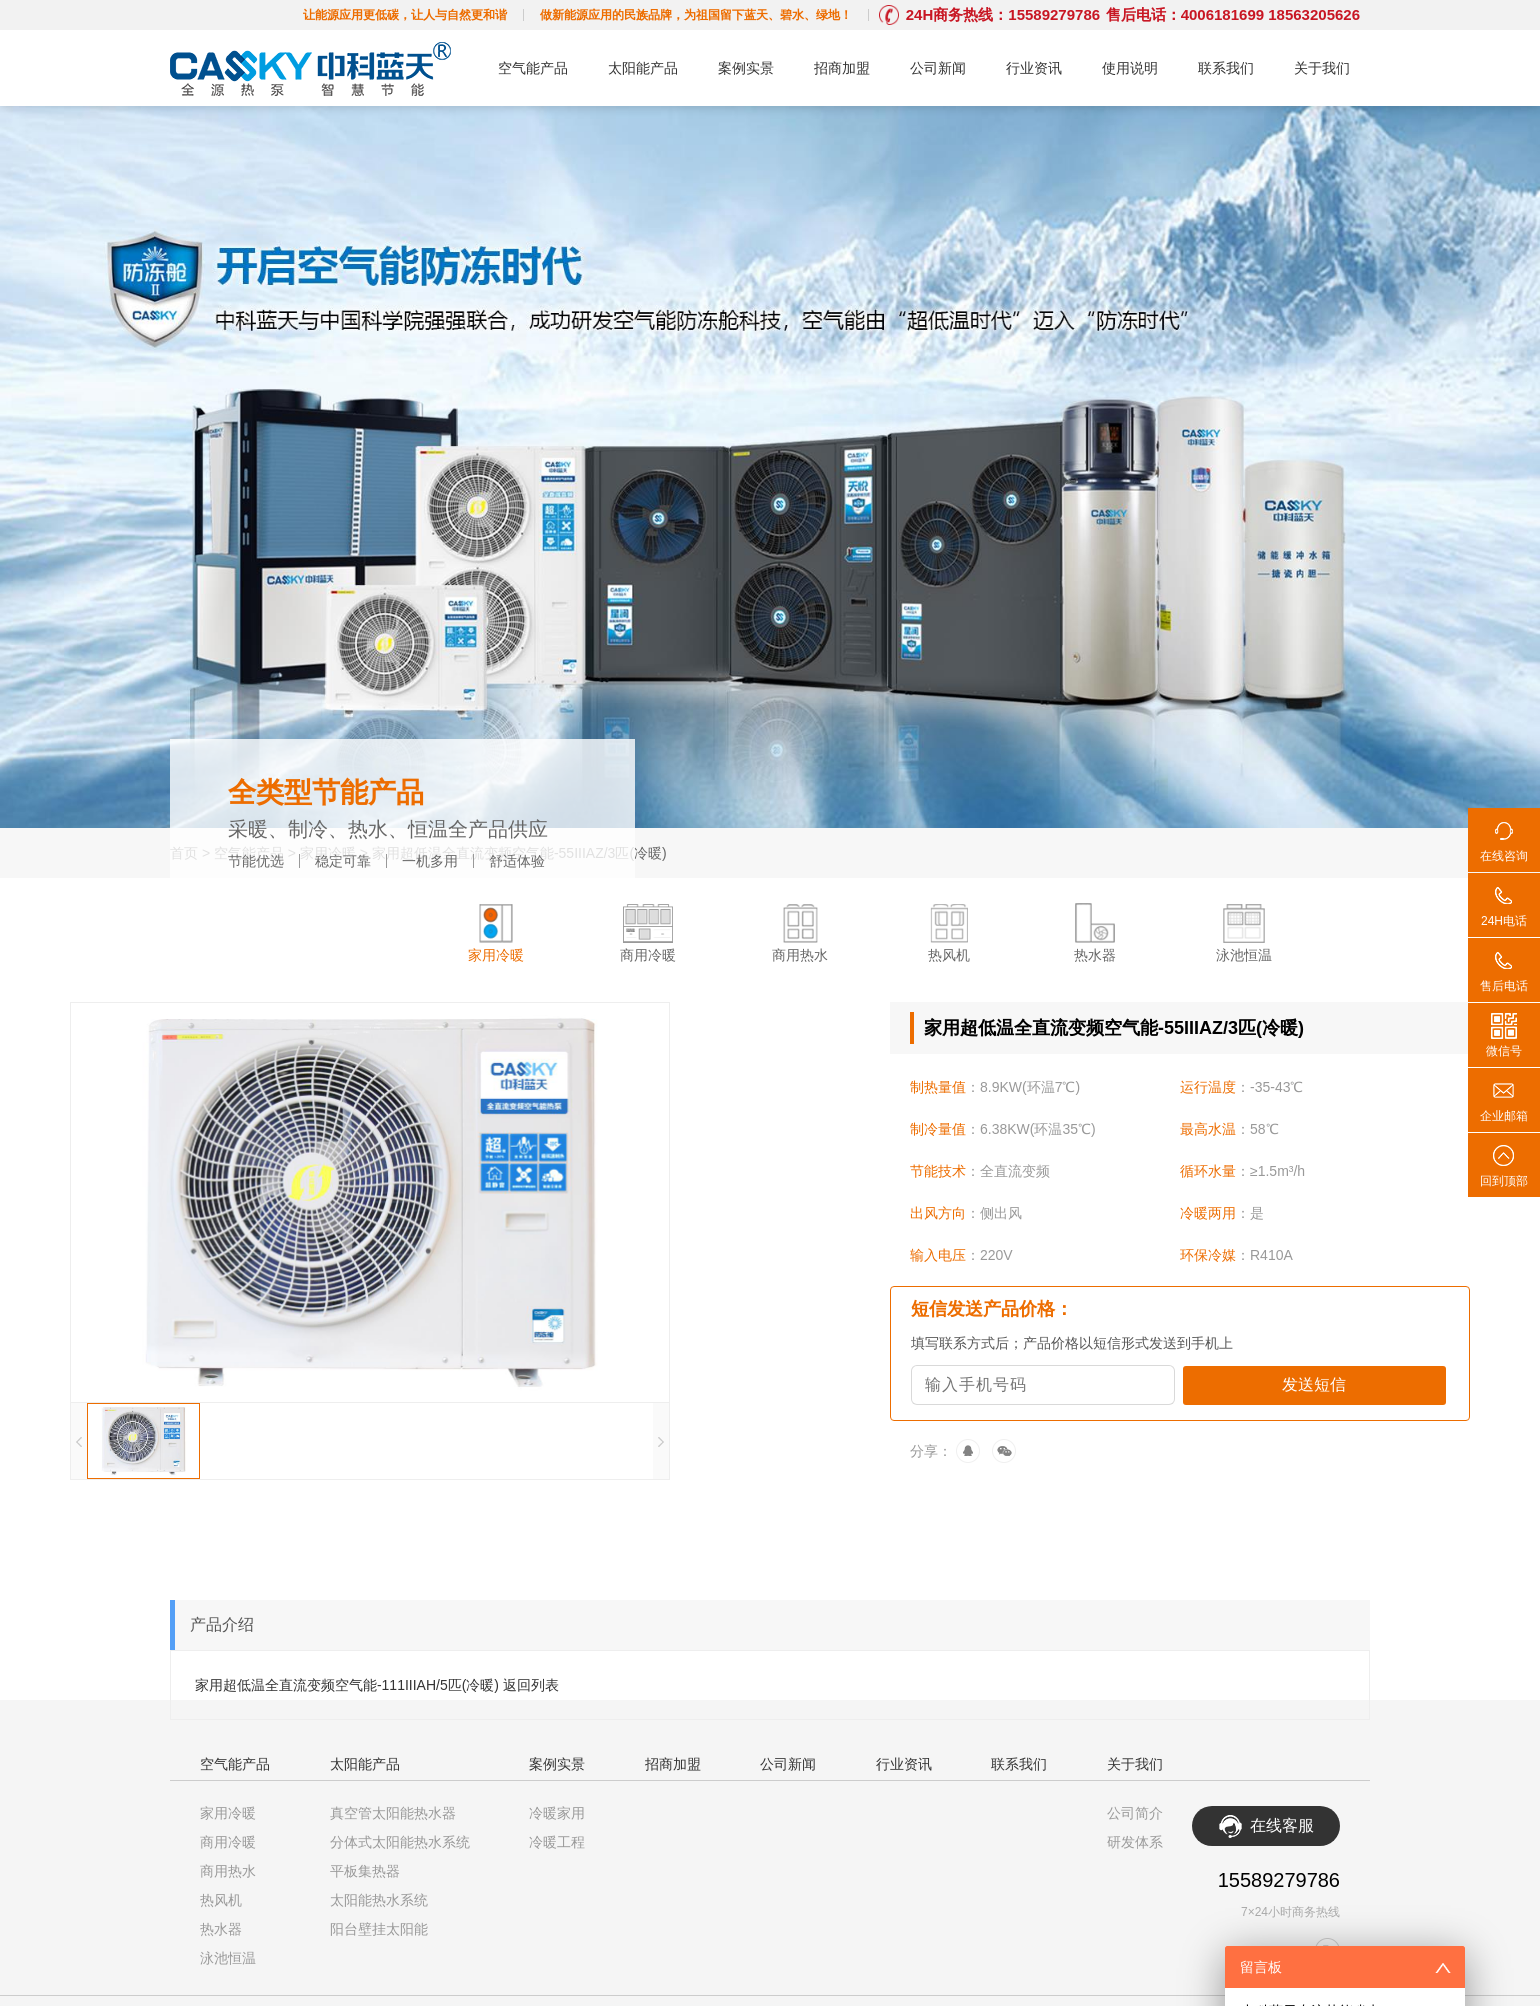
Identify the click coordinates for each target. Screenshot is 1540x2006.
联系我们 (1226, 68)
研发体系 (1135, 1842)
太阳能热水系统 (379, 1900)
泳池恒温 (228, 1958)
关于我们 (1322, 68)
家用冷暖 (228, 1813)
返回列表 (531, 1685)
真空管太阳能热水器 (393, 1813)
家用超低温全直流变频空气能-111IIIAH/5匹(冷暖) (347, 1685)
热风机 (221, 1900)
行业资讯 (1034, 68)
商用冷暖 (228, 1842)
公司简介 (1135, 1813)
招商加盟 (842, 68)
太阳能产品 (643, 68)
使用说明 (1130, 68)
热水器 (221, 1929)
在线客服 (1282, 1825)
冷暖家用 (557, 1813)
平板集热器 (365, 1871)
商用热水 (228, 1871)
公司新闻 (938, 68)
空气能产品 (533, 68)
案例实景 (746, 68)
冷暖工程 (557, 1842)
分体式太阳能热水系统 (400, 1842)
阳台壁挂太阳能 (379, 1929)
